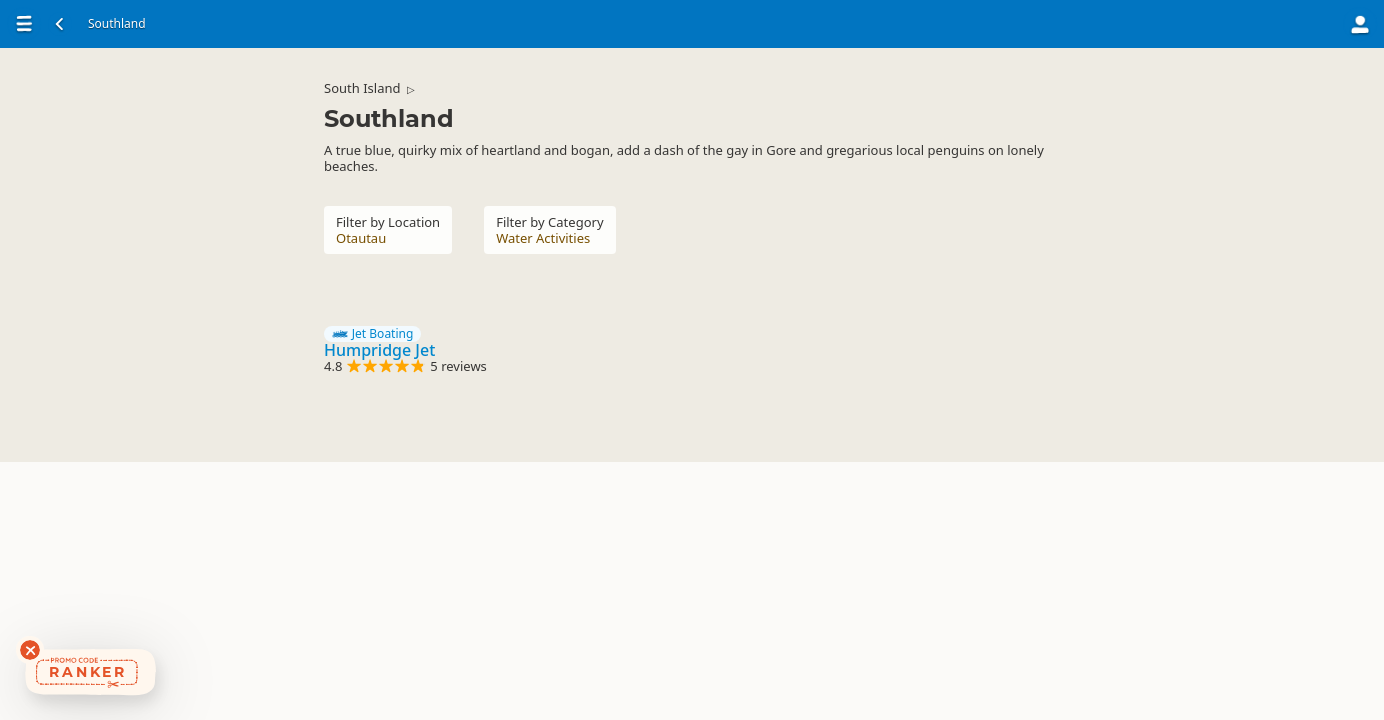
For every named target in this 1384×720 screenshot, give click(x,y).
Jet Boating (372, 334)
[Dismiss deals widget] (30, 650)
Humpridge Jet (379, 350)
